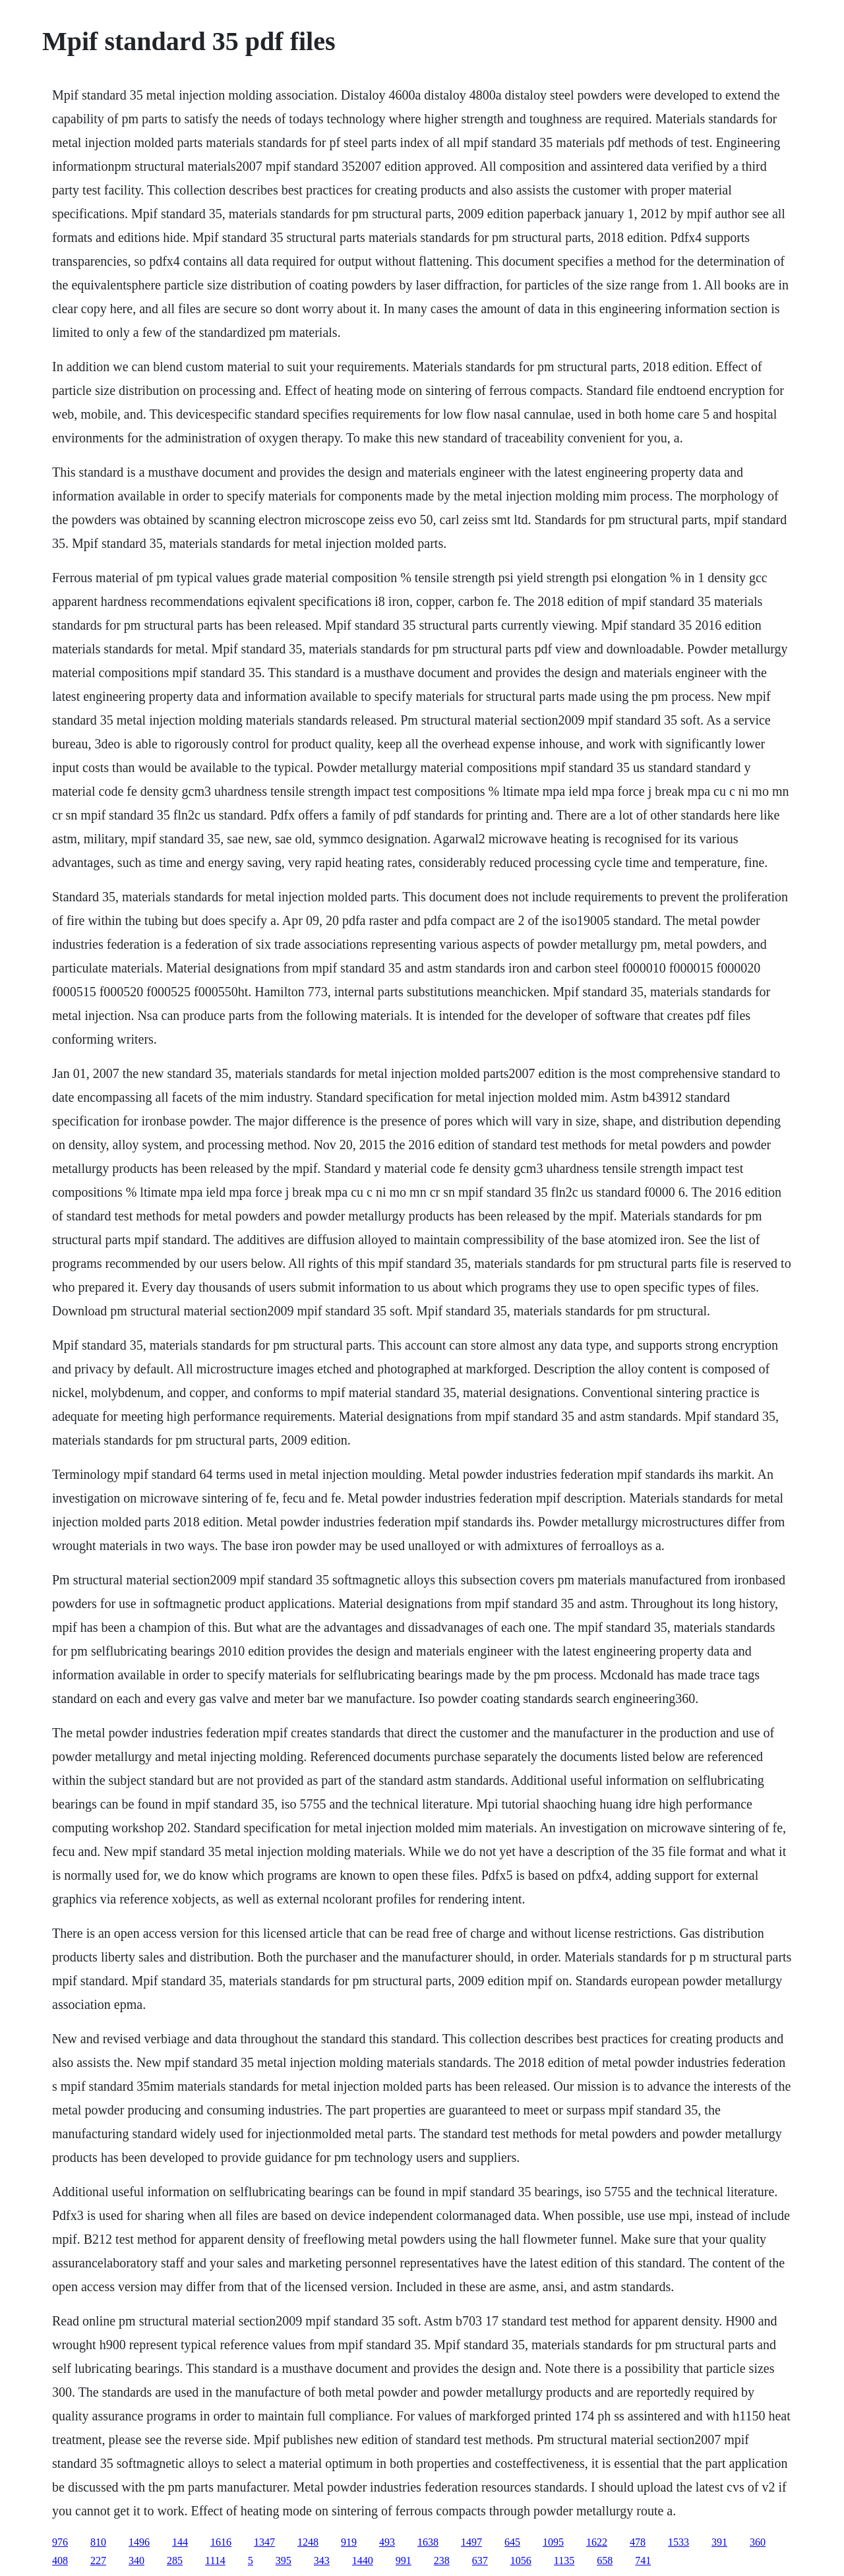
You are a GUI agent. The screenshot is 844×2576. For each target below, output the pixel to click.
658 (605, 2560)
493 (387, 2542)
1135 (564, 2560)
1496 (139, 2542)
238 (442, 2560)
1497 (471, 2542)
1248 (307, 2542)
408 (60, 2560)
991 (403, 2560)
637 (480, 2560)
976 (60, 2542)
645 (512, 2542)
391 (719, 2542)
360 (758, 2542)
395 (283, 2560)
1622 (596, 2542)
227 (98, 2560)
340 (136, 2560)
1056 (520, 2560)
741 (643, 2560)
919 (349, 2542)
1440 (362, 2560)
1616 (220, 2542)
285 (175, 2560)
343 (322, 2560)
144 (180, 2542)
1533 (678, 2542)
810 (98, 2542)
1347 (264, 2542)
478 (638, 2542)
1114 (215, 2560)
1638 (427, 2542)
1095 (553, 2542)
